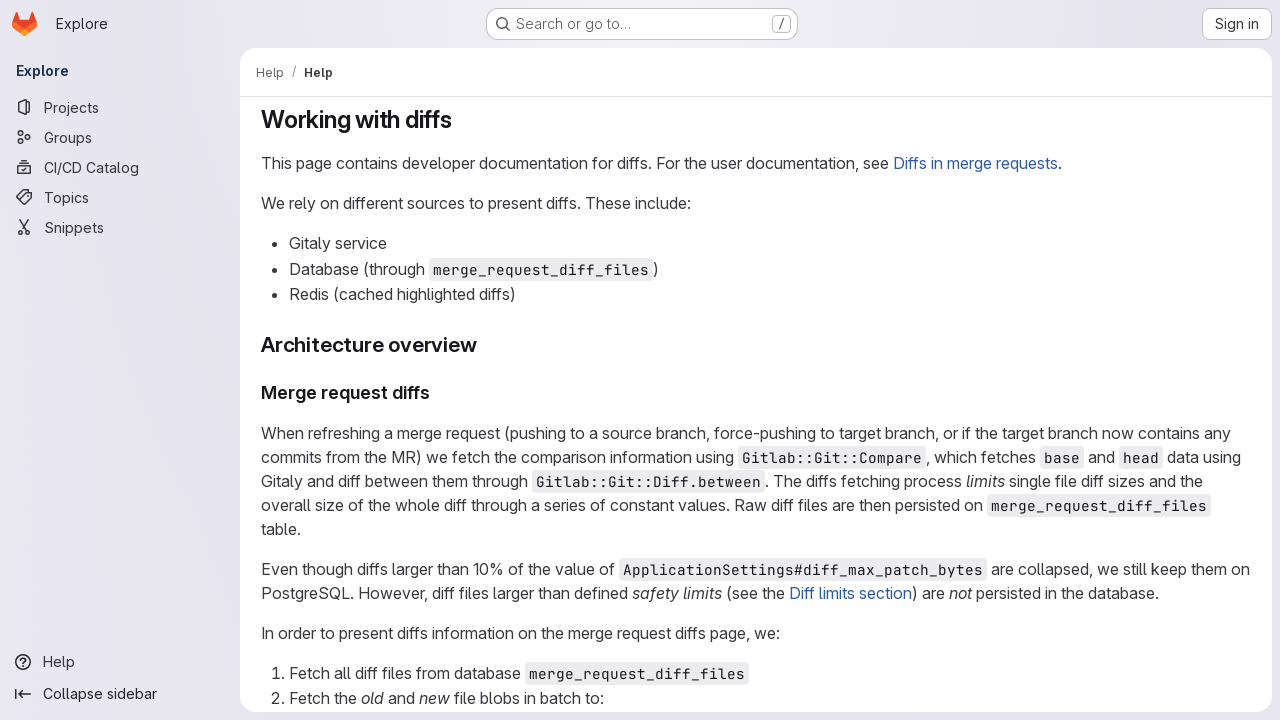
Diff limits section (850, 593)
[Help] (120, 662)
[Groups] (120, 137)
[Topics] (120, 197)
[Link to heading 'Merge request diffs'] (440, 392)
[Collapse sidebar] (120, 694)
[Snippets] (120, 227)
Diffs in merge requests (975, 163)
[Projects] (120, 107)
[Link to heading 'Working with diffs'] (465, 119)
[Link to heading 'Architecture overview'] (488, 344)
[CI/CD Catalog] (120, 167)
